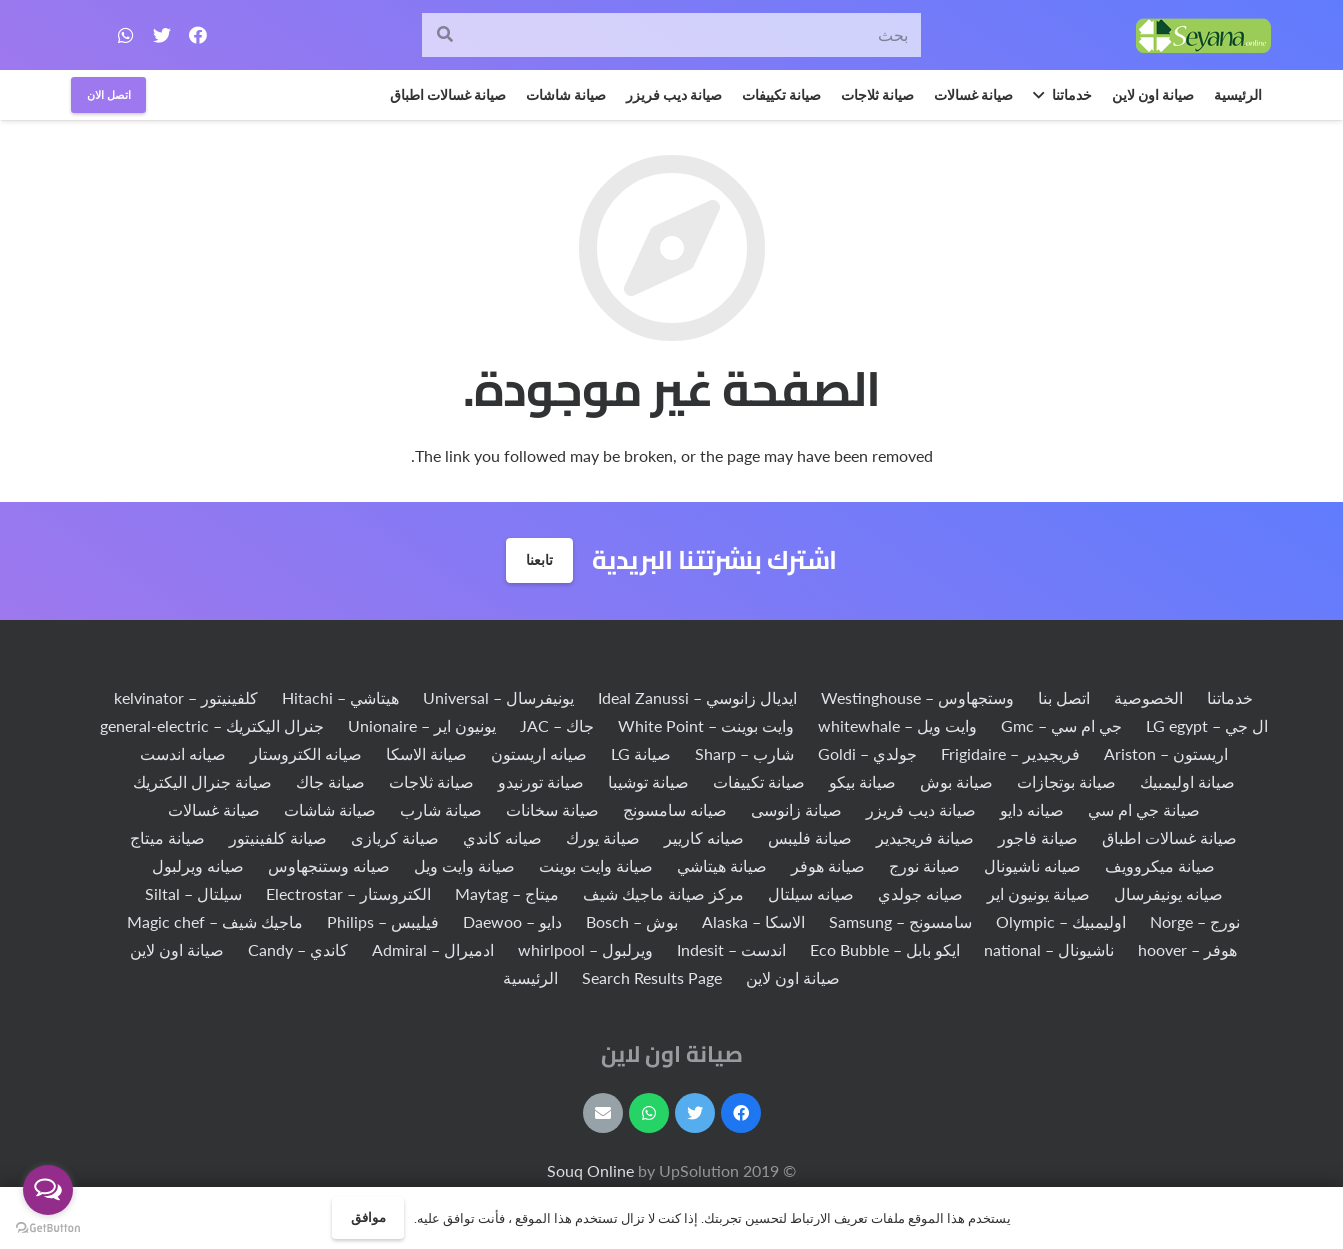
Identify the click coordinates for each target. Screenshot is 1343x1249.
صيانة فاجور (1038, 837)
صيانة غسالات (214, 809)
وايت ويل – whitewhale (897, 725)
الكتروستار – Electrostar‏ (348, 893)
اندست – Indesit (731, 949)
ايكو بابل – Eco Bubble (885, 949)
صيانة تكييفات (759, 781)
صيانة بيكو (862, 781)
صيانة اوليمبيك (1187, 781)
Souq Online (592, 1170)
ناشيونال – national (1049, 949)
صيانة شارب (441, 809)
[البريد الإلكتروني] (603, 1113)
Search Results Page (652, 977)
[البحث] (444, 35)
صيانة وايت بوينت (596, 865)
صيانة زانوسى (796, 809)
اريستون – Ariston (1166, 753)
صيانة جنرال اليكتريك (202, 781)
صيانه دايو (1032, 809)
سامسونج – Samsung (900, 921)
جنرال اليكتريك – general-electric (212, 725)
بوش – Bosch (632, 921)
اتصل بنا (1064, 697)
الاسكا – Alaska (753, 921)
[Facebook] (198, 35)
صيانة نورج (924, 865)
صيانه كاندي (502, 837)
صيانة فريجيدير (925, 837)
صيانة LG (641, 753)
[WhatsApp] (126, 35)
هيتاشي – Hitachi (340, 697)
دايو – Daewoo (512, 921)
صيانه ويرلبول (198, 865)
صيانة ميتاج (167, 837)
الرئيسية (530, 977)
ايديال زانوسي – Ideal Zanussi (697, 697)
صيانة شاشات (330, 809)
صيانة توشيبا (648, 781)
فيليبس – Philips (383, 921)
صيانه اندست (183, 753)
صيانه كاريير (704, 837)
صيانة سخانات (552, 809)
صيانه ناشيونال (1032, 865)
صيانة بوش (956, 781)
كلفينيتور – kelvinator (186, 697)
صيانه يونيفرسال (1168, 893)
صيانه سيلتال (811, 893)
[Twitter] (162, 35)
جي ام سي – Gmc (1061, 725)
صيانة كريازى (395, 837)
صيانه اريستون (539, 753)
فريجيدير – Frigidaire (1010, 753)
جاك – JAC (557, 725)
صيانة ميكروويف (1160, 865)
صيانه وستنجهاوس (329, 865)
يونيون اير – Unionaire (422, 725)
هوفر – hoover (1187, 949)
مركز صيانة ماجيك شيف (663, 893)
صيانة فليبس (810, 837)
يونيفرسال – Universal (498, 697)
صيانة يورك (603, 837)
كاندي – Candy (298, 949)
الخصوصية (1148, 697)
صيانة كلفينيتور (278, 837)
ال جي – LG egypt (1207, 725)
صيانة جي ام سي (1144, 809)
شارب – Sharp (744, 753)
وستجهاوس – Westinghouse (917, 697)
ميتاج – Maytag (507, 893)
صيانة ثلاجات (431, 781)
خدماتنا (1230, 697)
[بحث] (671, 35)
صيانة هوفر (828, 865)
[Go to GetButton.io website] (48, 1228)
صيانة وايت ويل (464, 865)
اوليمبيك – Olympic (1061, 921)
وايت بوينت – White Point (706, 725)
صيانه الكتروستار (306, 753)
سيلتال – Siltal (193, 893)
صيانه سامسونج (675, 809)
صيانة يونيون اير (1038, 893)
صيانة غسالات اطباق (1169, 837)
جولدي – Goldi (867, 753)
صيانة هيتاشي (722, 865)
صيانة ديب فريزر (921, 809)
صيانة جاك (330, 781)
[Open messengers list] (48, 1190)
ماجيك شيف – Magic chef (215, 921)
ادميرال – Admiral (433, 949)
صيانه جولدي (920, 893)
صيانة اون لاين (177, 949)
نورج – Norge (1195, 921)
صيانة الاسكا (426, 753)
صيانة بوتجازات (1066, 781)
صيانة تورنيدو (541, 781)
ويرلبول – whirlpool (585, 949)
